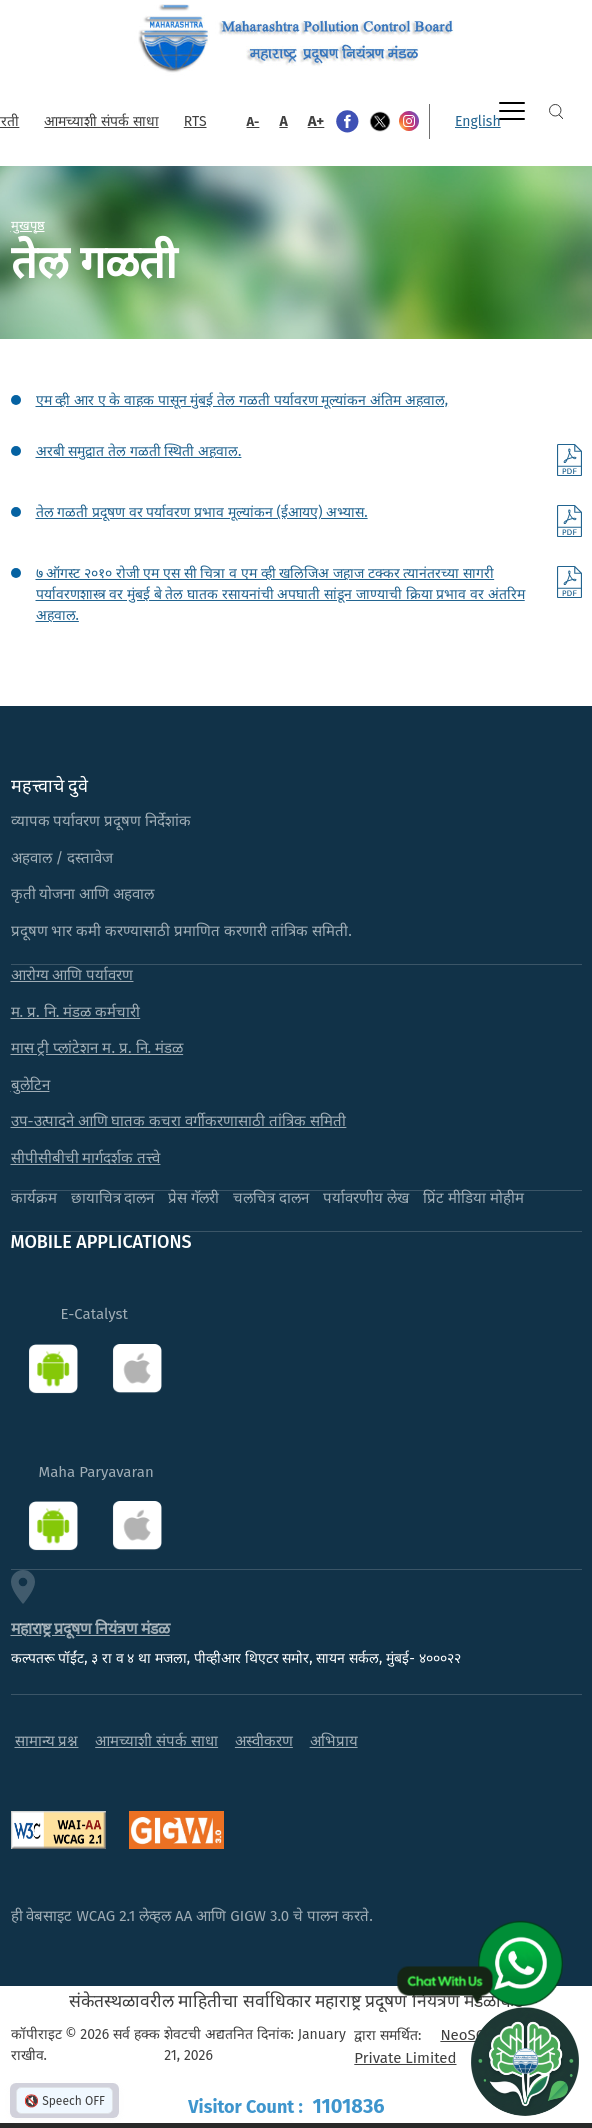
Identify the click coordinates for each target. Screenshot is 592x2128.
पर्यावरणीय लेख (366, 1198)
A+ (316, 121)
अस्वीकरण (264, 1741)
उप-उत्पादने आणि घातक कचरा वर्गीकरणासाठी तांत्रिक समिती (179, 1121)
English (478, 121)
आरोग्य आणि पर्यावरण (72, 975)
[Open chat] (525, 2061)
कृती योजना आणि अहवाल (83, 894)
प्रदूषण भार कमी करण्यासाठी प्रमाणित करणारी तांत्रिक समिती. (181, 931)
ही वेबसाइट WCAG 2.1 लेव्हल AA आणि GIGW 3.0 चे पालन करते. (192, 1916)
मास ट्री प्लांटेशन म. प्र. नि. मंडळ (97, 1048)
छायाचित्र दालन (113, 1198)
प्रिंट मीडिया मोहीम (473, 1198)
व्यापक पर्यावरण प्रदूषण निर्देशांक (101, 821)
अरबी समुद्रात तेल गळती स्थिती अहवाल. (139, 451)
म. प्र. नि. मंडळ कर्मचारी (76, 1012)
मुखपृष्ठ (28, 225)
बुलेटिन (30, 1085)
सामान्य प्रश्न (47, 1741)
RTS (195, 121)
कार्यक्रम (34, 1198)
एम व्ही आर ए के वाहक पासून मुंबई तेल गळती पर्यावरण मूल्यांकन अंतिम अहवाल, (242, 400)
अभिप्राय (334, 1741)
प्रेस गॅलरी (193, 1198)
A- (253, 121)
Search (556, 111)
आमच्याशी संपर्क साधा (101, 121)
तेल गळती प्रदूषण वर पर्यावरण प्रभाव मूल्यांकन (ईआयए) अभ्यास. (202, 512)
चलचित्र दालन (271, 1198)
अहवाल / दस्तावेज (62, 858)
